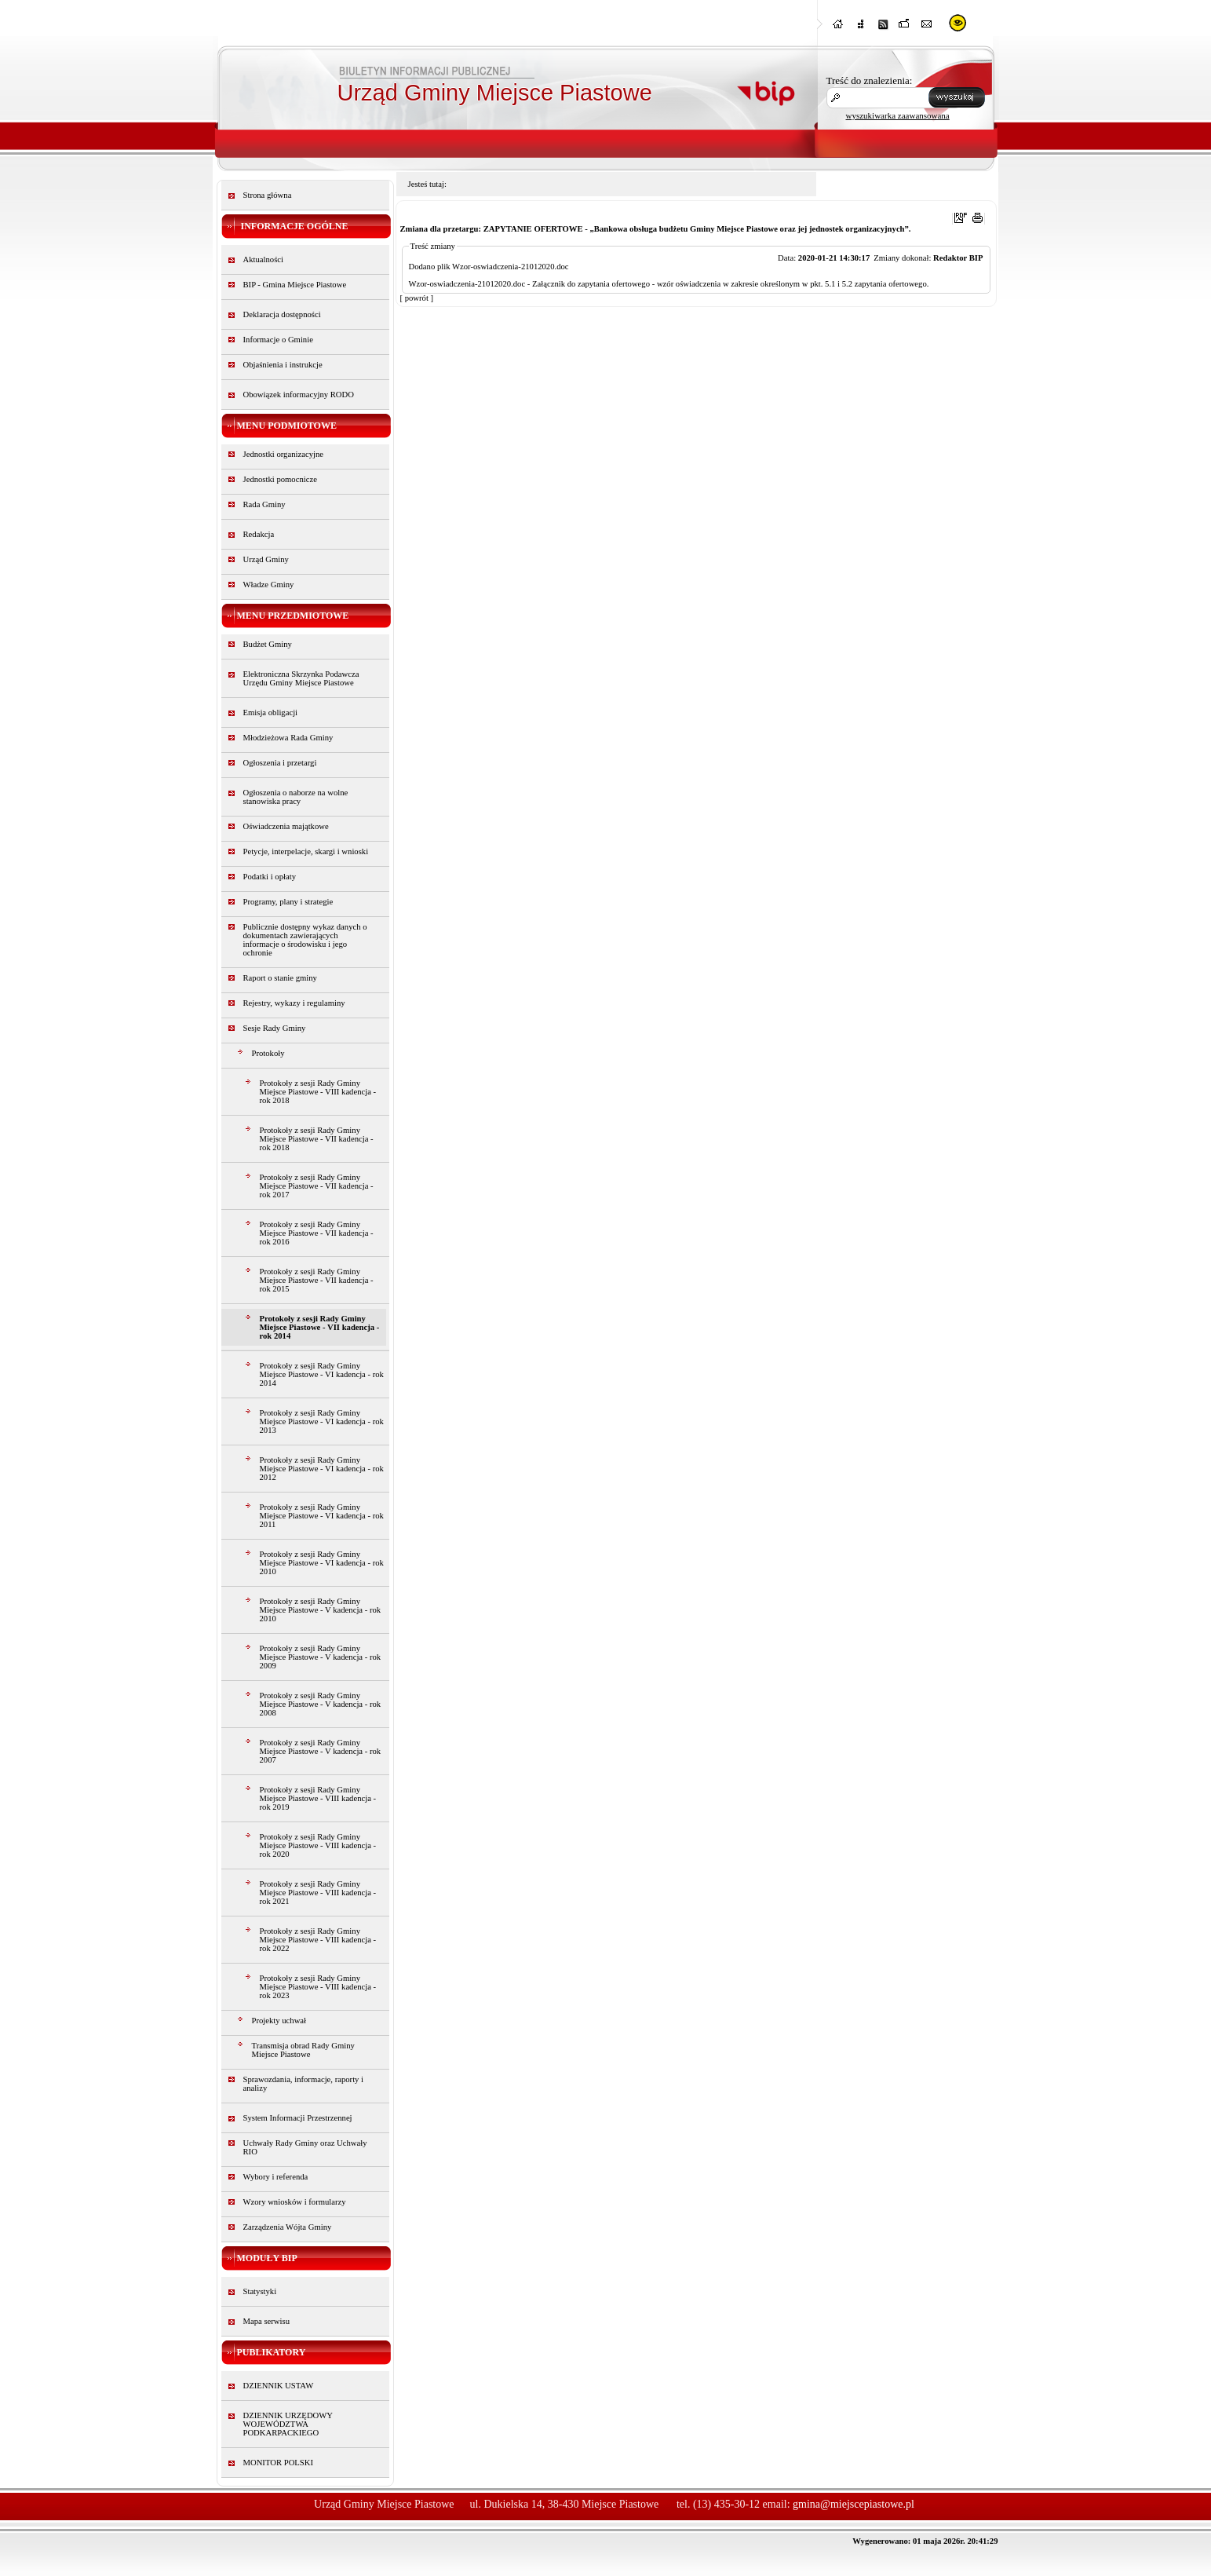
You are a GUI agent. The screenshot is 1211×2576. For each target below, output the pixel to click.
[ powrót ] (417, 298)
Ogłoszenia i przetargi (280, 762)
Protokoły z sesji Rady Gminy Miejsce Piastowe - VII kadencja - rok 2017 (317, 1186)
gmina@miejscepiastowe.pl (853, 2504)
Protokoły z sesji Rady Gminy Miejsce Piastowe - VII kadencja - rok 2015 (317, 1280)
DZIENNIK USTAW (278, 2385)
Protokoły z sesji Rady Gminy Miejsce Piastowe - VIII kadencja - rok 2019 (318, 1798)
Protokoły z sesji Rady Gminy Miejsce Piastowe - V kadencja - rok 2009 (320, 1657)
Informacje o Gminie (278, 339)
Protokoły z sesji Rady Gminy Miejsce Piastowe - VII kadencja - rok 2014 (320, 1327)
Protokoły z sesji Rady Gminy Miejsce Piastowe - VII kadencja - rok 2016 (317, 1233)
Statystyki (260, 2291)
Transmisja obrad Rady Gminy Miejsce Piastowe (303, 2050)
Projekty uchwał (279, 2020)
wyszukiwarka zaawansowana (898, 115)
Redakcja (259, 534)
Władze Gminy (268, 584)
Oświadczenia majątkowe (286, 826)
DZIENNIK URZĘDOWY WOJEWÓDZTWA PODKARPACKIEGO (288, 2424)
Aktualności (263, 259)
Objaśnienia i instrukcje (283, 364)
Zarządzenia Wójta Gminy (287, 2227)
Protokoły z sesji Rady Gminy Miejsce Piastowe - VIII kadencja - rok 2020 (318, 1845)
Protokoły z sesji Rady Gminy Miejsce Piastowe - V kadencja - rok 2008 (320, 1704)
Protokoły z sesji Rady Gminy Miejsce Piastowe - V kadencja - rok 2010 (320, 1610)
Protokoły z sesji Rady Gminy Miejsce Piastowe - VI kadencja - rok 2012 (322, 1469)
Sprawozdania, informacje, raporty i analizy (303, 2083)
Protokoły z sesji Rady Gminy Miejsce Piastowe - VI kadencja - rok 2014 (322, 1374)
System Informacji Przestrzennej (297, 2118)
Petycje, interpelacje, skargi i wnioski (306, 851)
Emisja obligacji (270, 712)
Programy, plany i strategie (288, 901)
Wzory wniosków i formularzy (294, 2202)
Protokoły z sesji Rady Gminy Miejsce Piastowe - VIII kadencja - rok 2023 (318, 1987)
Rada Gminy (264, 504)
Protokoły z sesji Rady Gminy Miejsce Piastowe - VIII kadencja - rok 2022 (318, 1940)
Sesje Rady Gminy (274, 1028)
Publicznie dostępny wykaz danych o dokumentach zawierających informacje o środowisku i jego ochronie (305, 940)
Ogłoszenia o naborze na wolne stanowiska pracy (295, 797)
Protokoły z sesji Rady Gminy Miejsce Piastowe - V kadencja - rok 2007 (320, 1751)
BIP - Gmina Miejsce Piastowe (295, 284)
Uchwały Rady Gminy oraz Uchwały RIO (305, 2147)
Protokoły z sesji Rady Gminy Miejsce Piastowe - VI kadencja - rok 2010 (322, 1563)
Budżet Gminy (267, 644)
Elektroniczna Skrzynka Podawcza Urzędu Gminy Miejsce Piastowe (301, 678)
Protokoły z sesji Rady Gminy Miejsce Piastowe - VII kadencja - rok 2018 (317, 1139)
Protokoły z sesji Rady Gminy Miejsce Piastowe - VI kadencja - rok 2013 (322, 1421)
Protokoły (268, 1053)
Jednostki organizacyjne (283, 454)
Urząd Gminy (266, 559)
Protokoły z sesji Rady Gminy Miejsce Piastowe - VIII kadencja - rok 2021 (318, 1893)
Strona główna (267, 195)
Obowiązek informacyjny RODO (298, 394)
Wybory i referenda (275, 2176)
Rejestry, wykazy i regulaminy (294, 1003)
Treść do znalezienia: (869, 80)
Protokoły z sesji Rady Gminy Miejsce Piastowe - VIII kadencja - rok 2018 (318, 1092)
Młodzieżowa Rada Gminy (288, 737)
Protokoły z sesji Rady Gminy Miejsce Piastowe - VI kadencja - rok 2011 (322, 1516)
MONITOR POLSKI (278, 2462)
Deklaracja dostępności (282, 314)
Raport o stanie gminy (280, 978)
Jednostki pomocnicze (280, 479)
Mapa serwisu (266, 2321)
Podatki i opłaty (270, 876)
